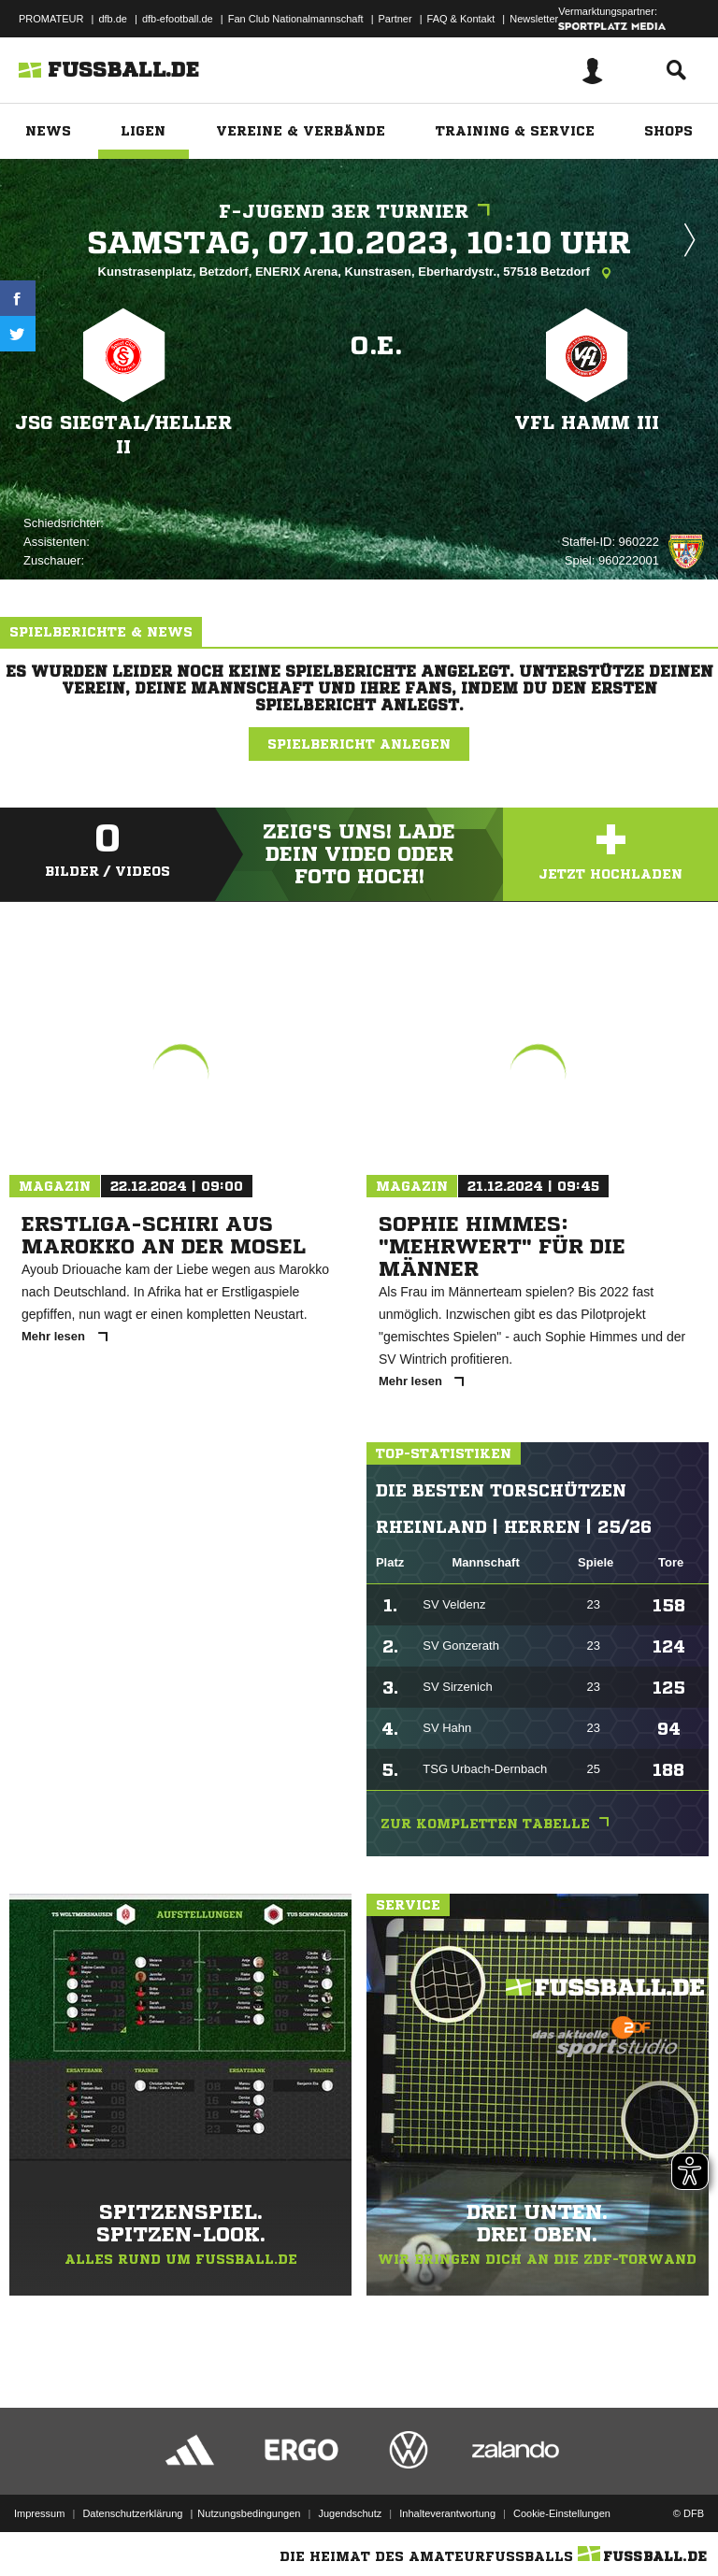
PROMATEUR (51, 18)
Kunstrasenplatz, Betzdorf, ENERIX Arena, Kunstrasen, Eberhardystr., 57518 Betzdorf (359, 273)
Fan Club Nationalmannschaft (296, 18)
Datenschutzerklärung (132, 2513)
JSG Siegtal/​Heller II (123, 435)
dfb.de (112, 18)
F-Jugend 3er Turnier (359, 212)
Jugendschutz (349, 2513)
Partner (395, 18)
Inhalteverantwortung (447, 2513)
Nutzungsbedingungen (248, 2513)
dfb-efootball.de (177, 18)
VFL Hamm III (586, 423)
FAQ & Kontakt (461, 18)
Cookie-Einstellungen (561, 2513)
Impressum (39, 2513)
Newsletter (534, 18)
